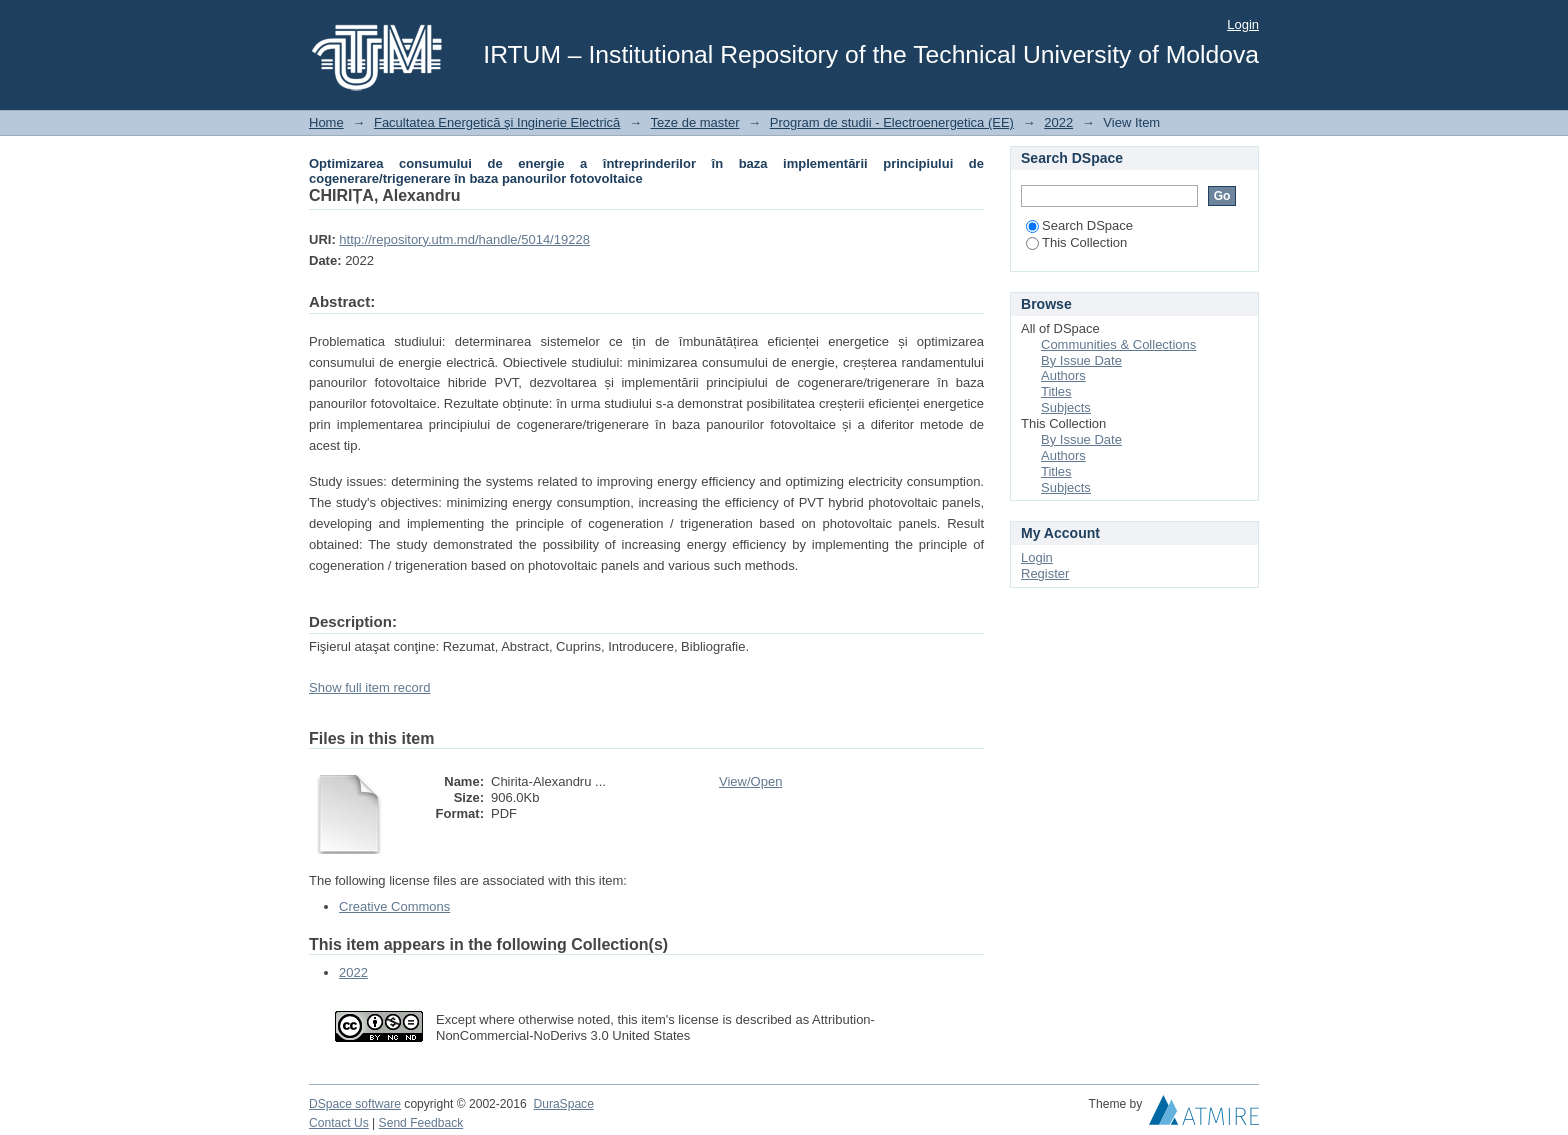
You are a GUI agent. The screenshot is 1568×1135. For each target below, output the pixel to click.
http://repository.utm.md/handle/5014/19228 (464, 239)
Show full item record (369, 687)
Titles (1056, 391)
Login (1243, 24)
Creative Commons (394, 906)
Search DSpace (1079, 225)
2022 (1058, 122)
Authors (1063, 375)
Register (1045, 573)
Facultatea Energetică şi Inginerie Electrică (497, 122)
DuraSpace (563, 1104)
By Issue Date (1081, 360)
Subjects (1066, 407)
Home (326, 122)
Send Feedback (421, 1123)
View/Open (750, 781)
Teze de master (695, 122)
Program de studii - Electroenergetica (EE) (892, 122)
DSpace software (355, 1104)
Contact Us (339, 1123)
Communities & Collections (1118, 344)
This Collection (1076, 242)
